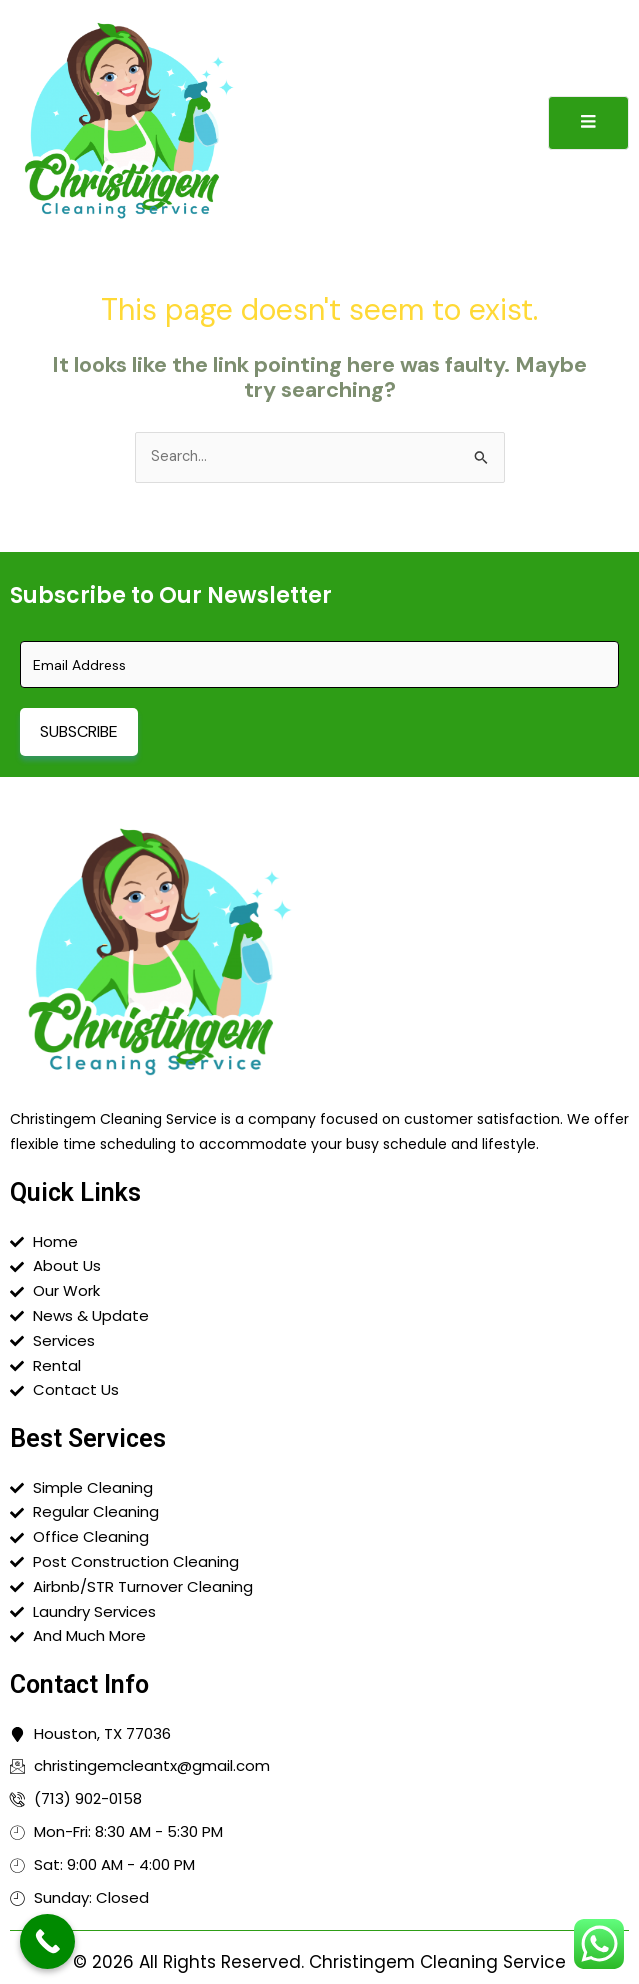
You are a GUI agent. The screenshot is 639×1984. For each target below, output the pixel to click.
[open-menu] (588, 123)
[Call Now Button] (47, 1941)
